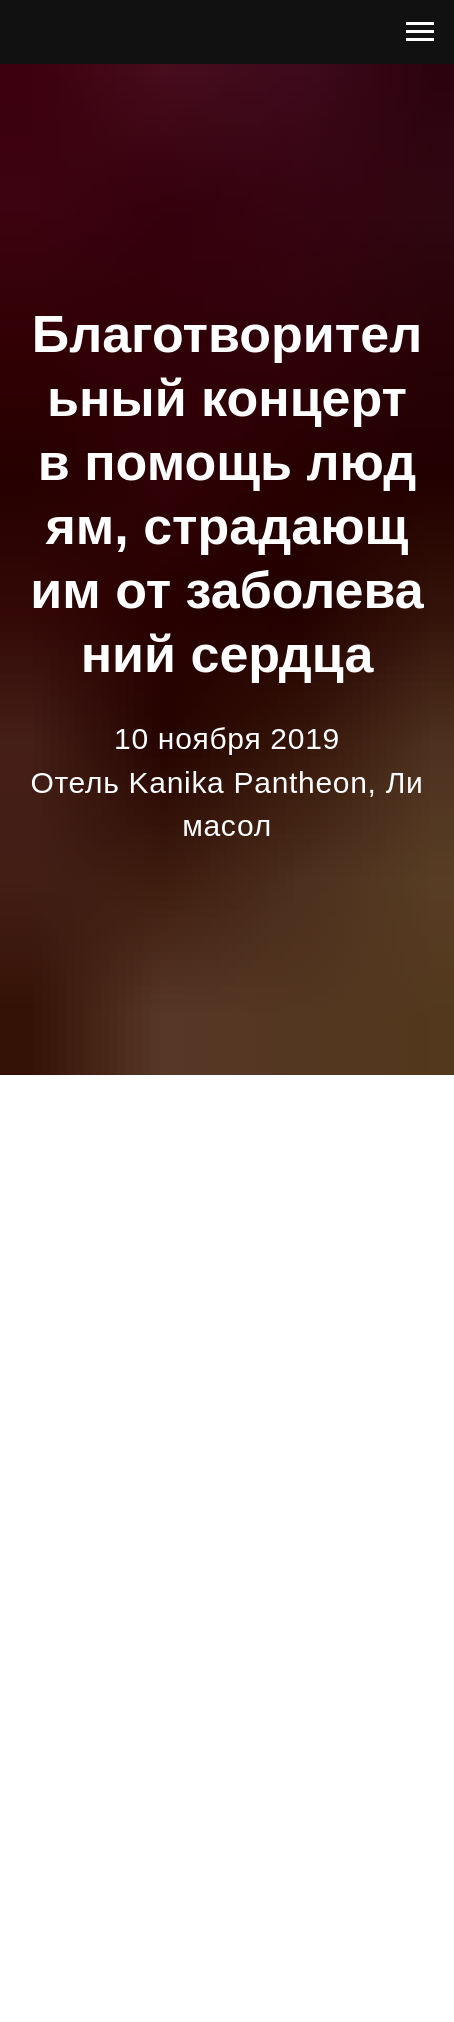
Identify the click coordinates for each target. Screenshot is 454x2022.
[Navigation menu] (420, 32)
